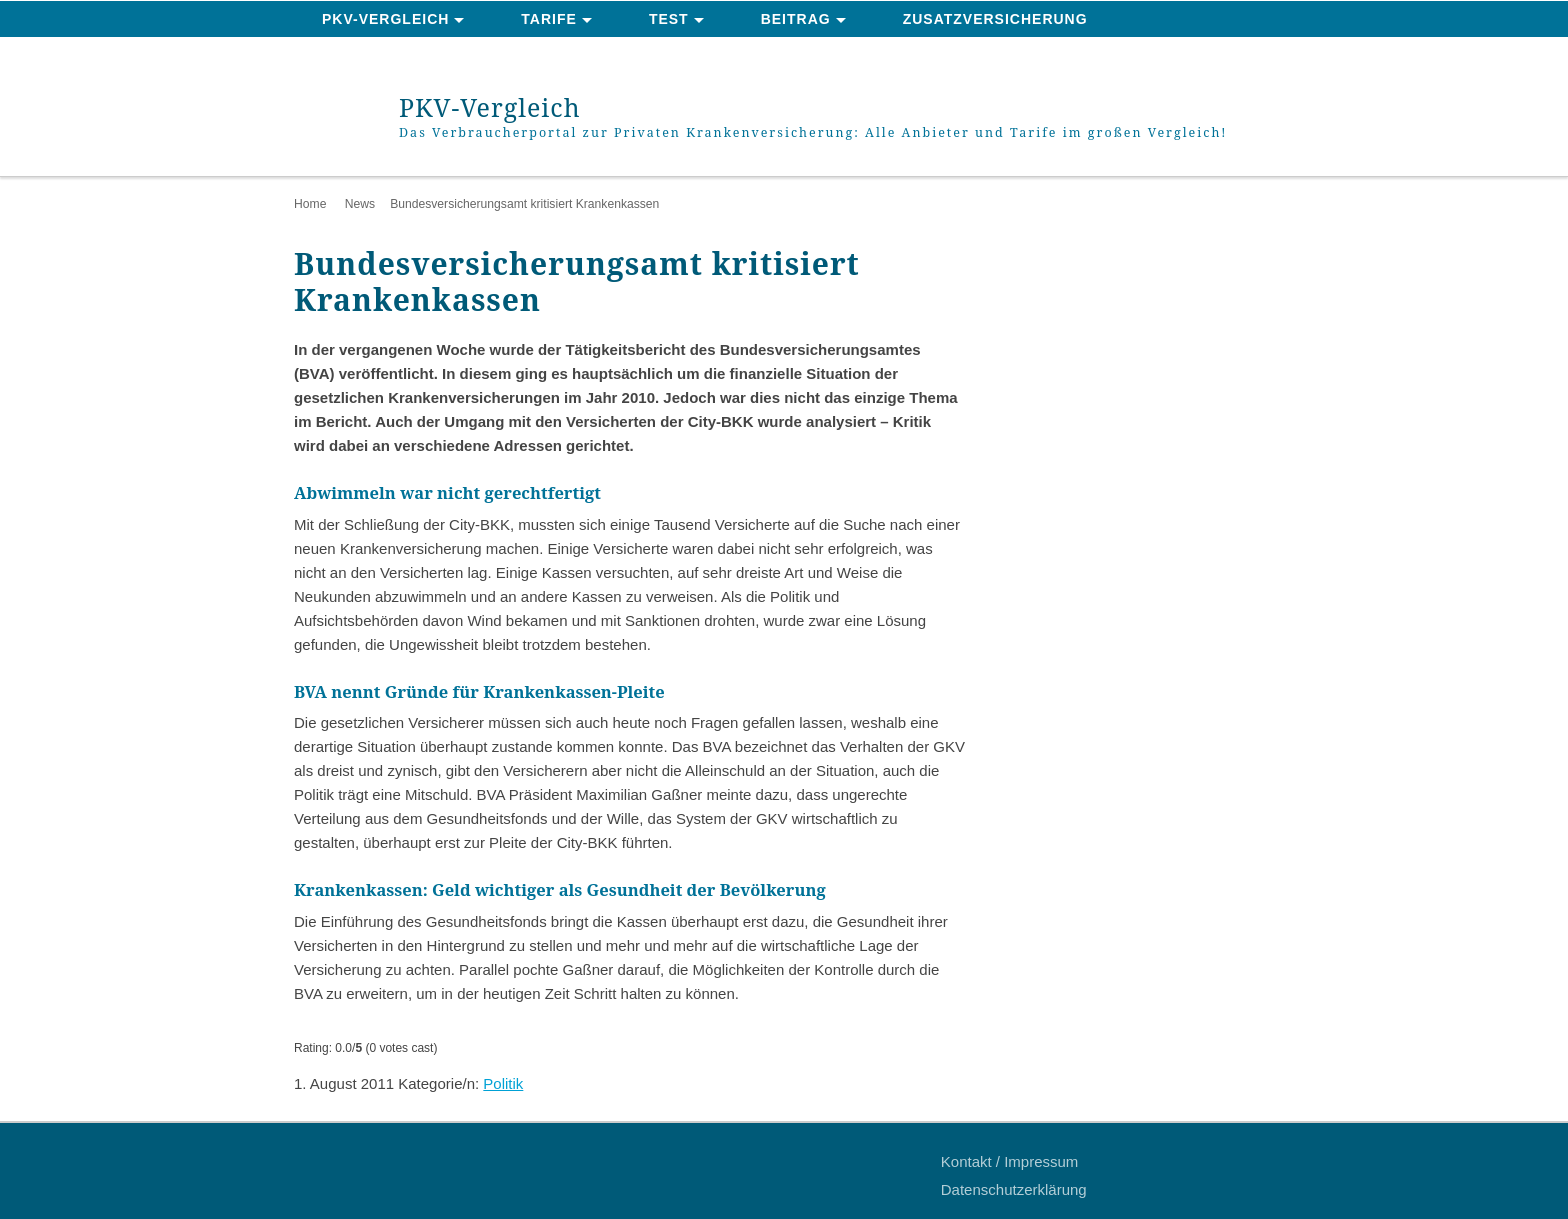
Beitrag (796, 19)
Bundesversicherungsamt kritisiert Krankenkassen (524, 204)
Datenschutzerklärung (1014, 1189)
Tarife (549, 19)
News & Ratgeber (398, 56)
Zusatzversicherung (995, 19)
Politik (503, 1083)
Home (310, 204)
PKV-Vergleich (385, 19)
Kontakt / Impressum (1010, 1161)
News (360, 204)
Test (669, 19)
